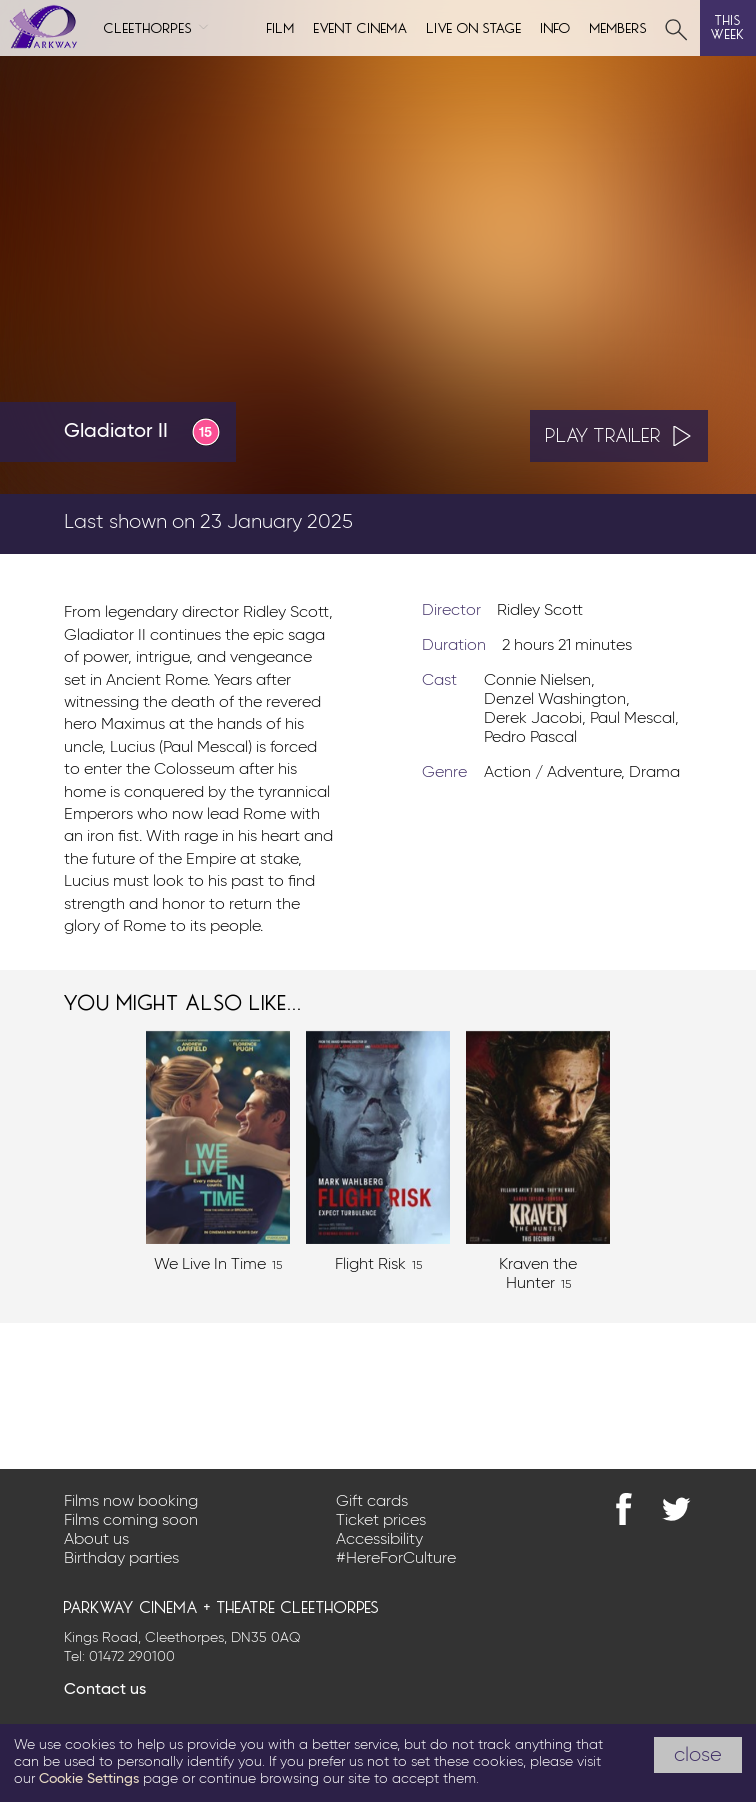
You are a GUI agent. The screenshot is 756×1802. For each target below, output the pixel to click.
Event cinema (361, 26)
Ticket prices (381, 1521)
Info (556, 26)
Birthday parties (121, 1559)
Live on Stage (474, 26)
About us (96, 1540)
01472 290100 (132, 1657)
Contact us (105, 1690)
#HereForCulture (396, 1559)
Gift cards (372, 1502)
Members (619, 26)
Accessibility (379, 1540)
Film (281, 26)
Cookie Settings (89, 1779)
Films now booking (131, 1502)
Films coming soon (131, 1521)
